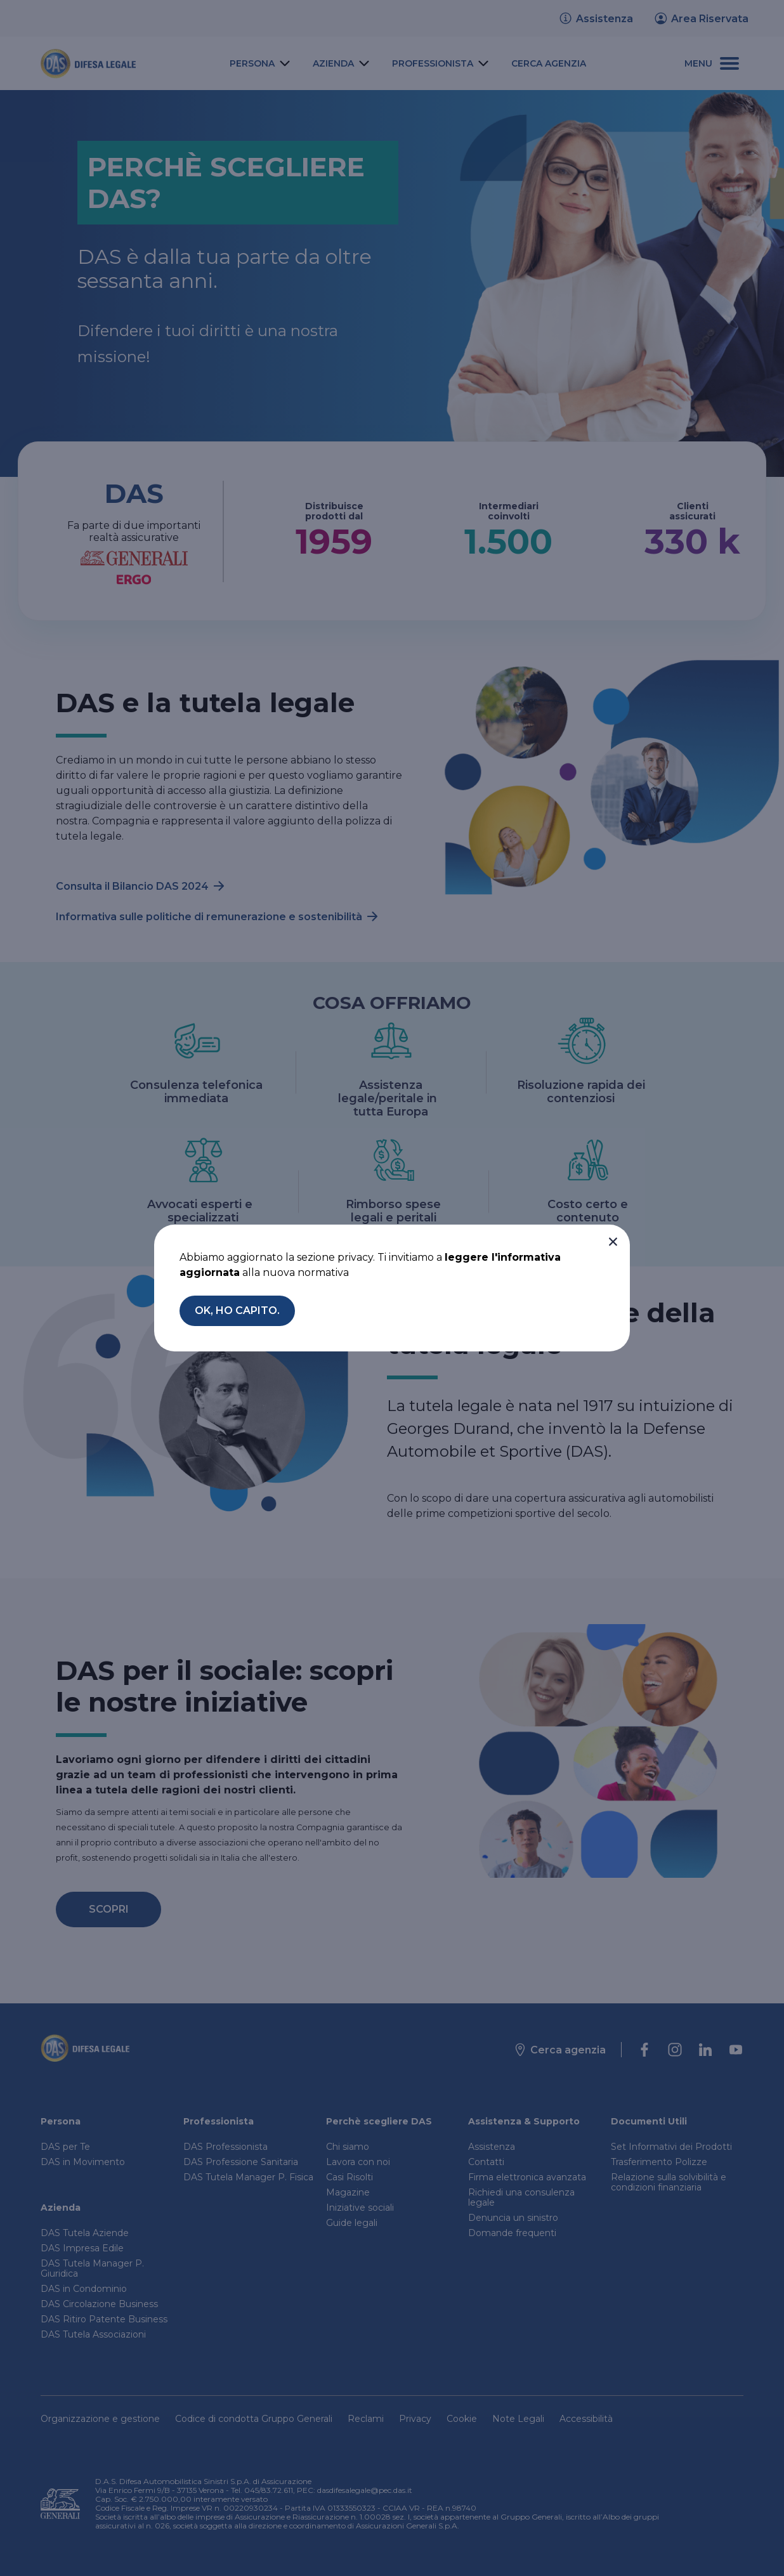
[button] (612, 1241)
